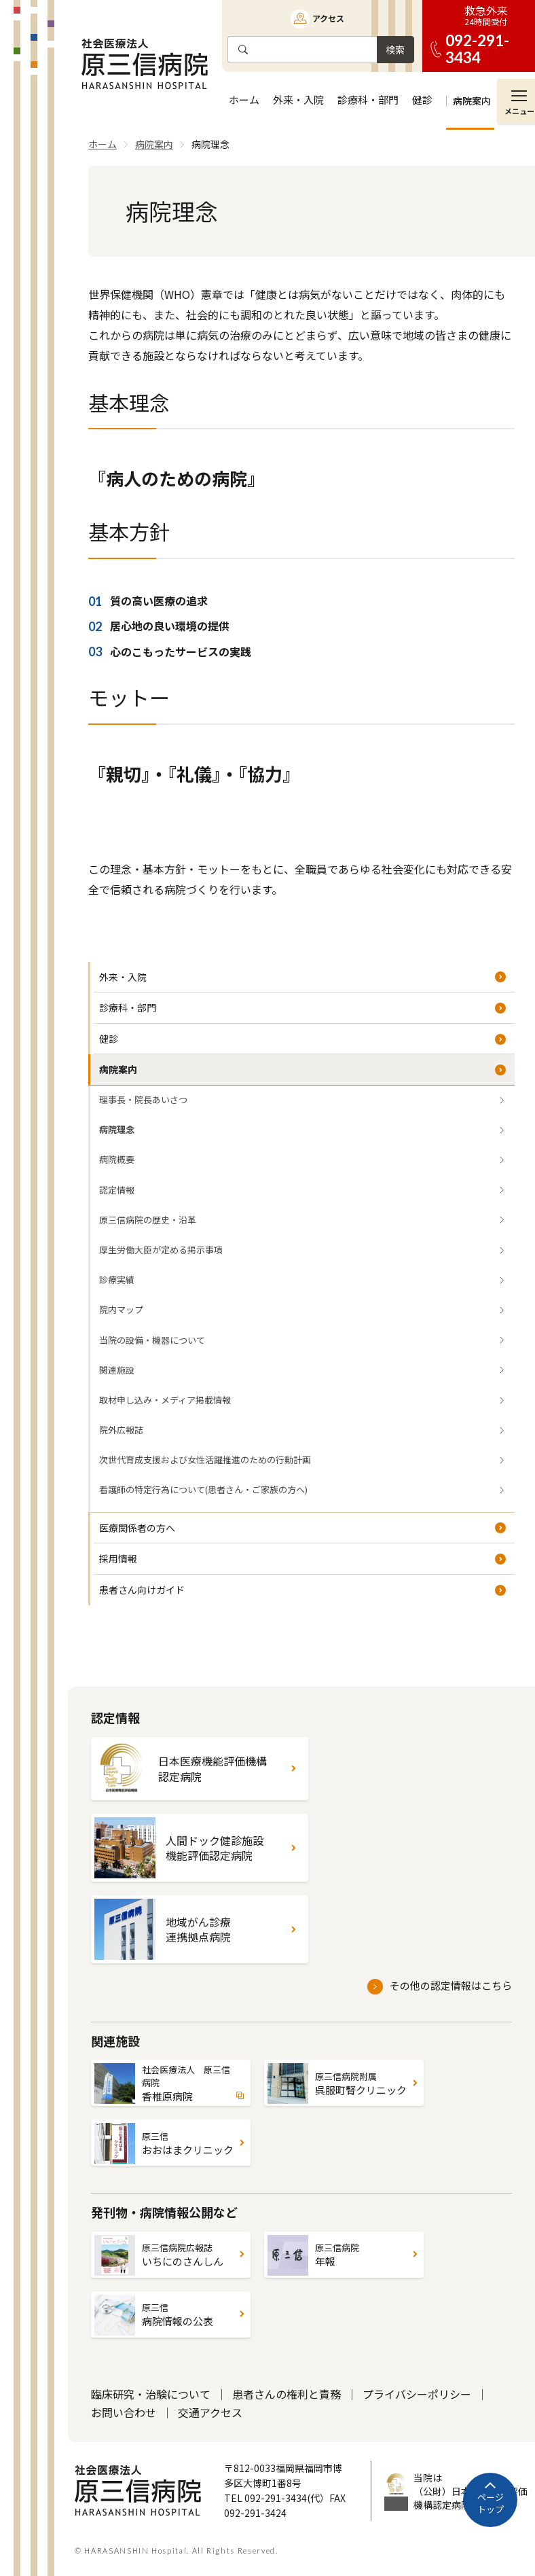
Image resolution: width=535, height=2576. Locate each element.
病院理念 (116, 1129)
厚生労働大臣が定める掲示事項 (161, 1249)
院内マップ (121, 1309)
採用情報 (118, 1558)
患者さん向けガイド (142, 1589)
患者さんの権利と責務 (286, 2394)
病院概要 (116, 1159)
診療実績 (116, 1279)
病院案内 (118, 1069)
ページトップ (490, 2503)
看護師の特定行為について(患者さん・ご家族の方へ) (203, 1489)
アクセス (328, 18)
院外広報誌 (121, 1429)
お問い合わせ (123, 2412)
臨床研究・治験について (150, 2394)
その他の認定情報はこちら (451, 1985)
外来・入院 (123, 977)
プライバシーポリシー (417, 2394)
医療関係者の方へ (137, 1528)
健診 (108, 1038)
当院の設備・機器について (152, 1340)
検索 (395, 49)
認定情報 (116, 1189)
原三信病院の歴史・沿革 (147, 1219)
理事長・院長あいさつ (143, 1099)
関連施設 (116, 1369)
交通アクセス (210, 2412)
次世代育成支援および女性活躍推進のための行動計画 (205, 1459)
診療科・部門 (127, 1007)
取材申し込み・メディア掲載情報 (165, 1399)
